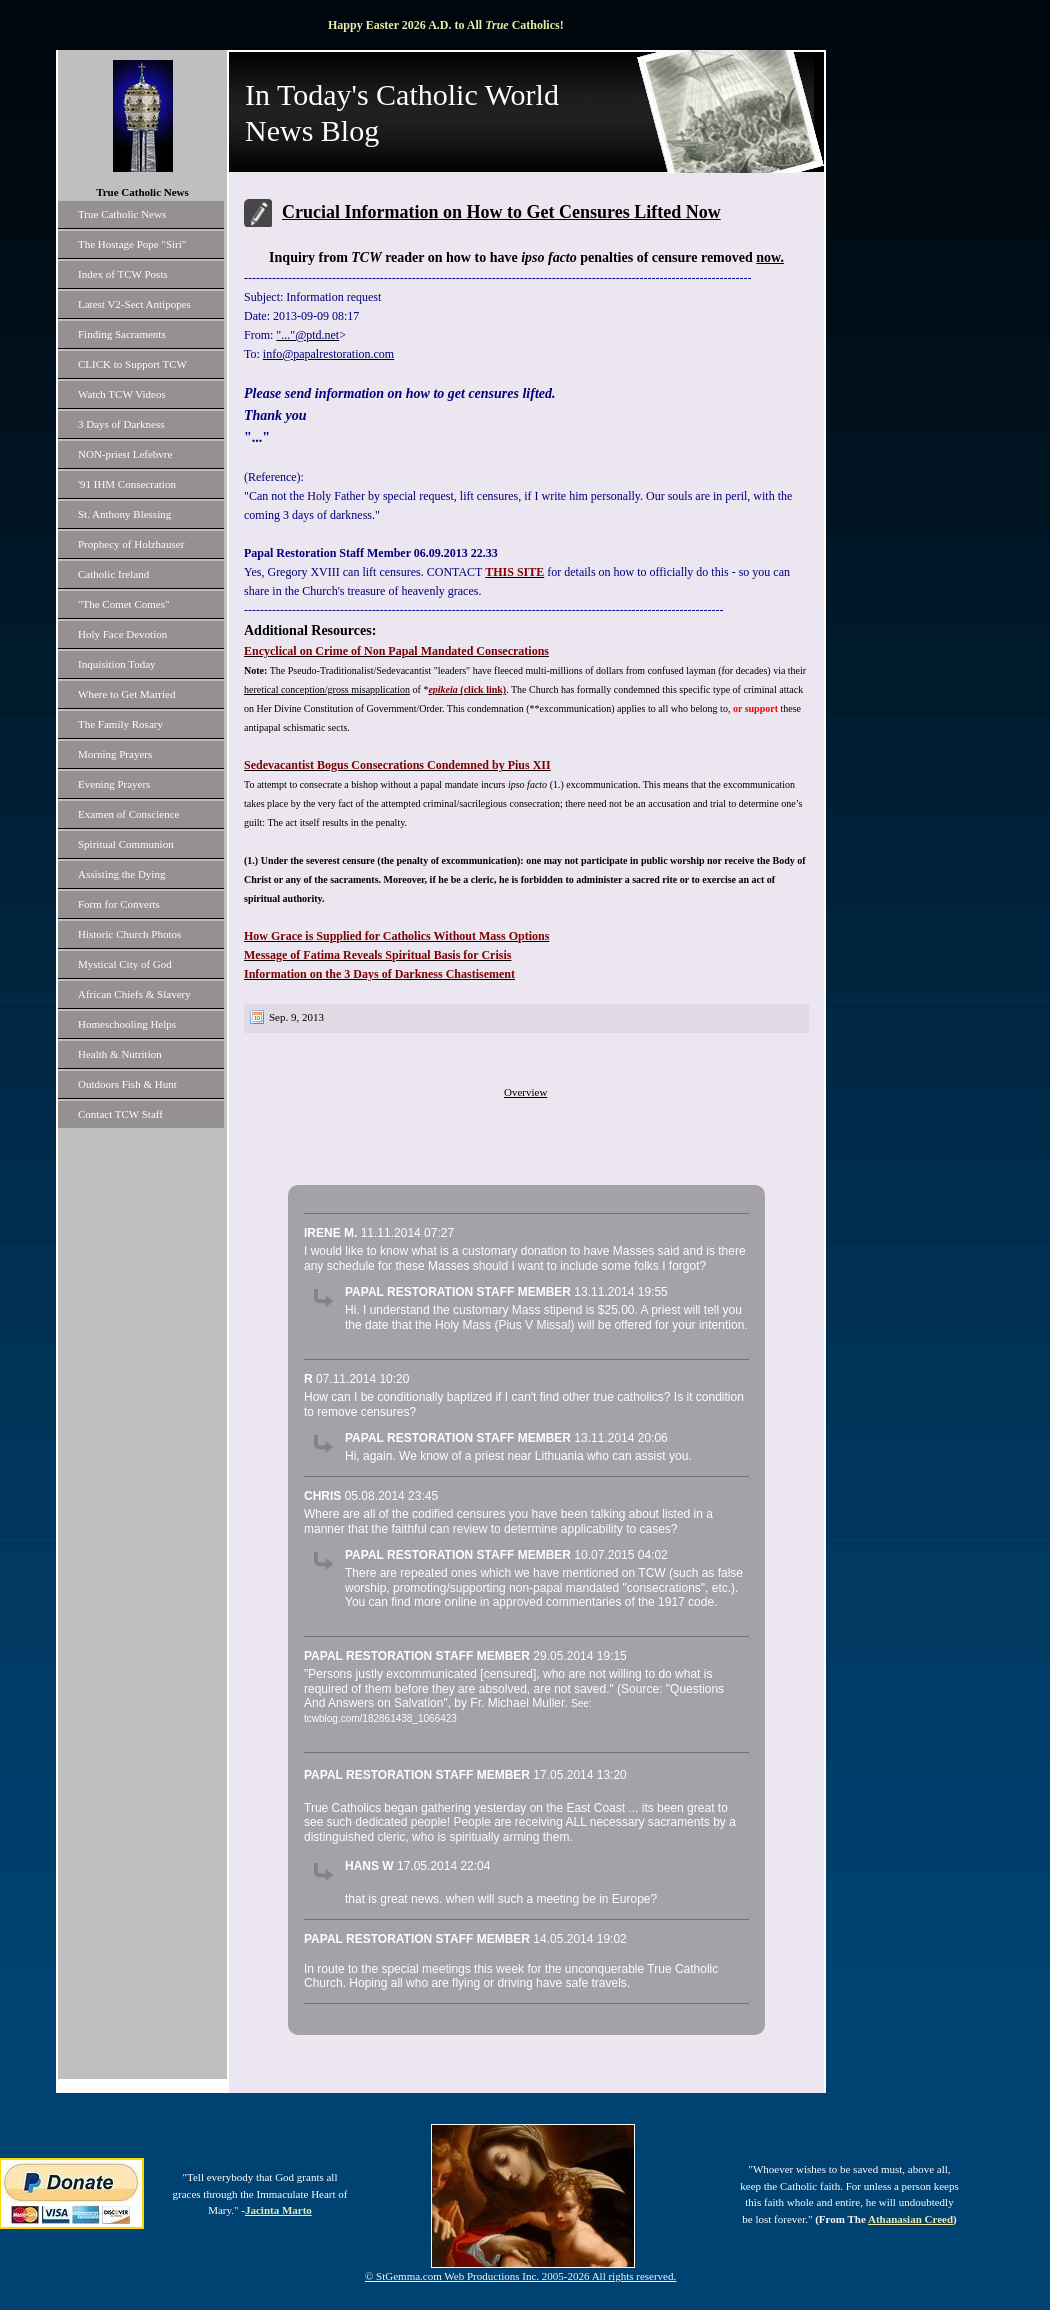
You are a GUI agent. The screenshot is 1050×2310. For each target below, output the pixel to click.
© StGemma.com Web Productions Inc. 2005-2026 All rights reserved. (520, 2276)
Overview (525, 1092)
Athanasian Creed (910, 2219)
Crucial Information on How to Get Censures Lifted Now (501, 212)
